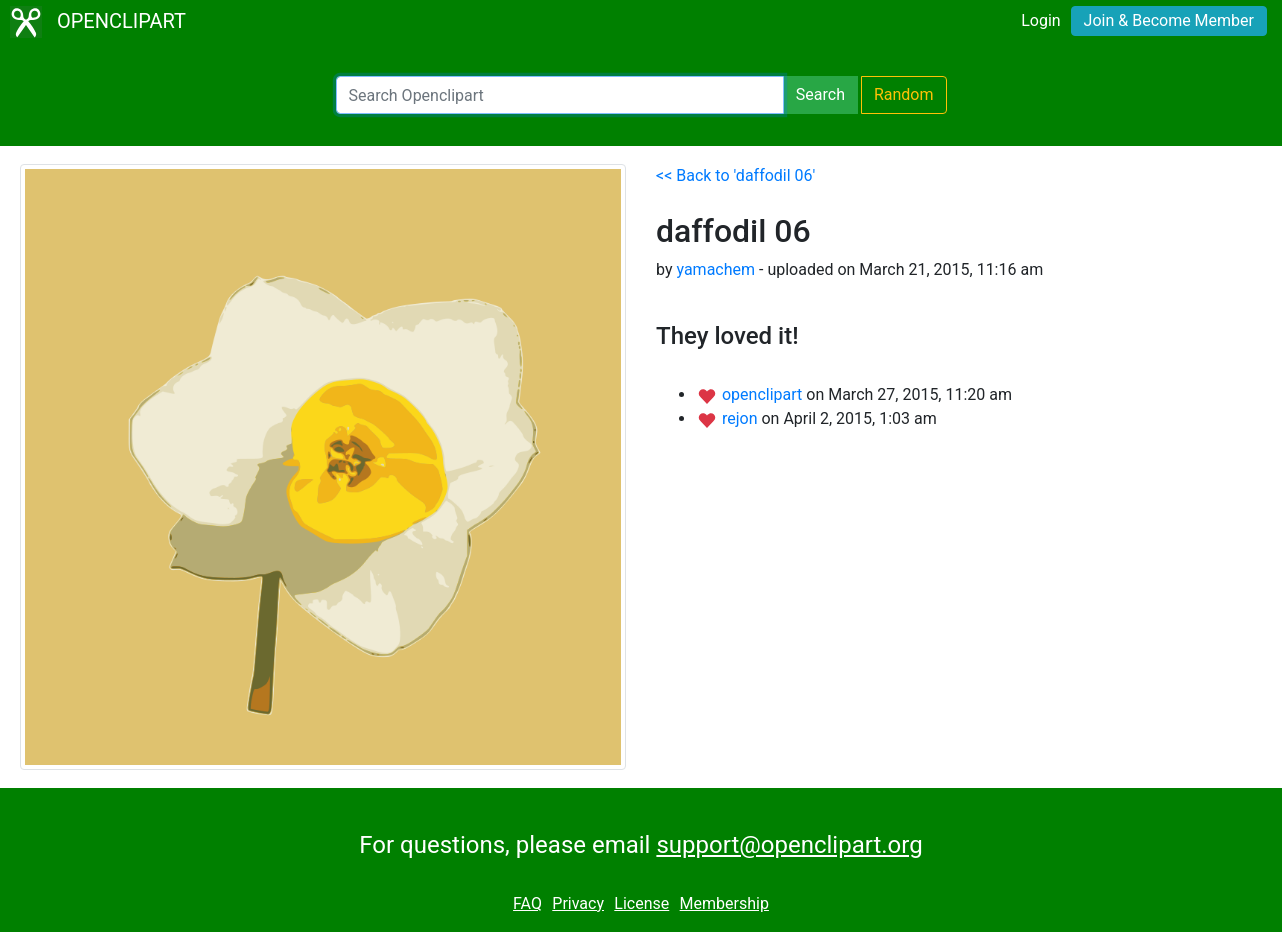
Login (1040, 20)
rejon (742, 418)
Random (904, 94)
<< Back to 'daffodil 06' (735, 175)
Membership (724, 903)
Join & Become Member (1169, 20)
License (641, 903)
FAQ (527, 903)
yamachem (715, 269)
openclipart (764, 394)
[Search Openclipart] (560, 95)
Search (820, 94)
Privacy (578, 903)
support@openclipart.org (789, 845)
